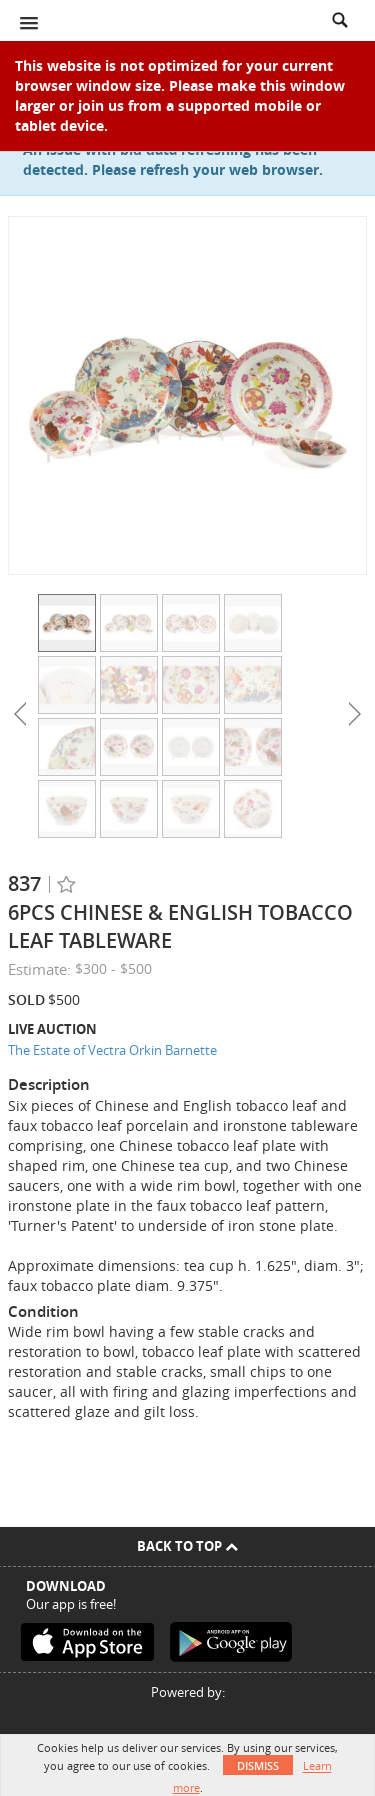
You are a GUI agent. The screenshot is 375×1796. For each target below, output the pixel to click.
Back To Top (187, 1546)
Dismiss (258, 1765)
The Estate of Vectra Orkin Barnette (112, 1050)
